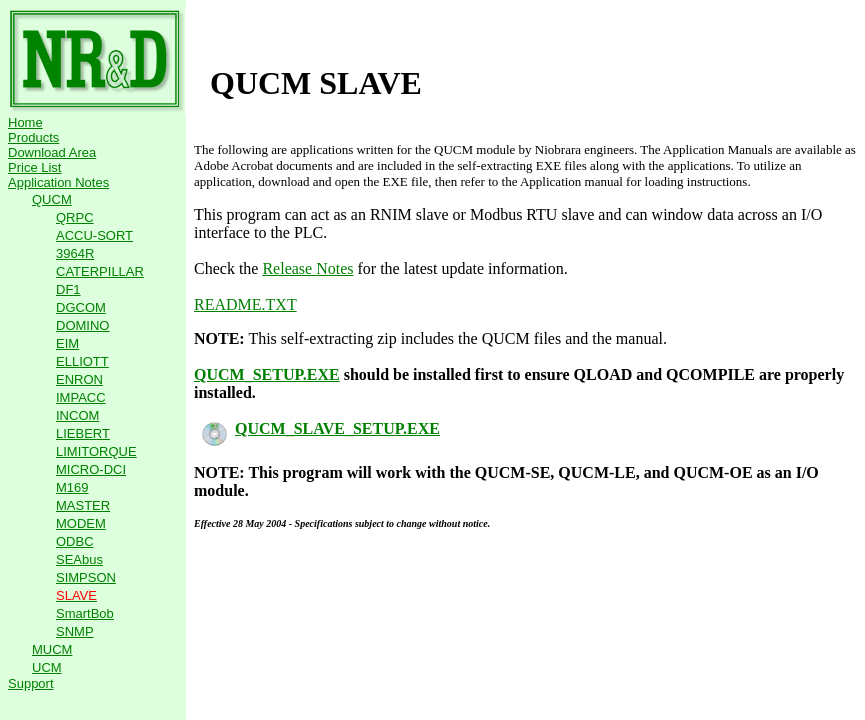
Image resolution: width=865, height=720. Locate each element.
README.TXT (245, 304)
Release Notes (307, 268)
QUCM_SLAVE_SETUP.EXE (321, 428)
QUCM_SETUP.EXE (267, 374)
